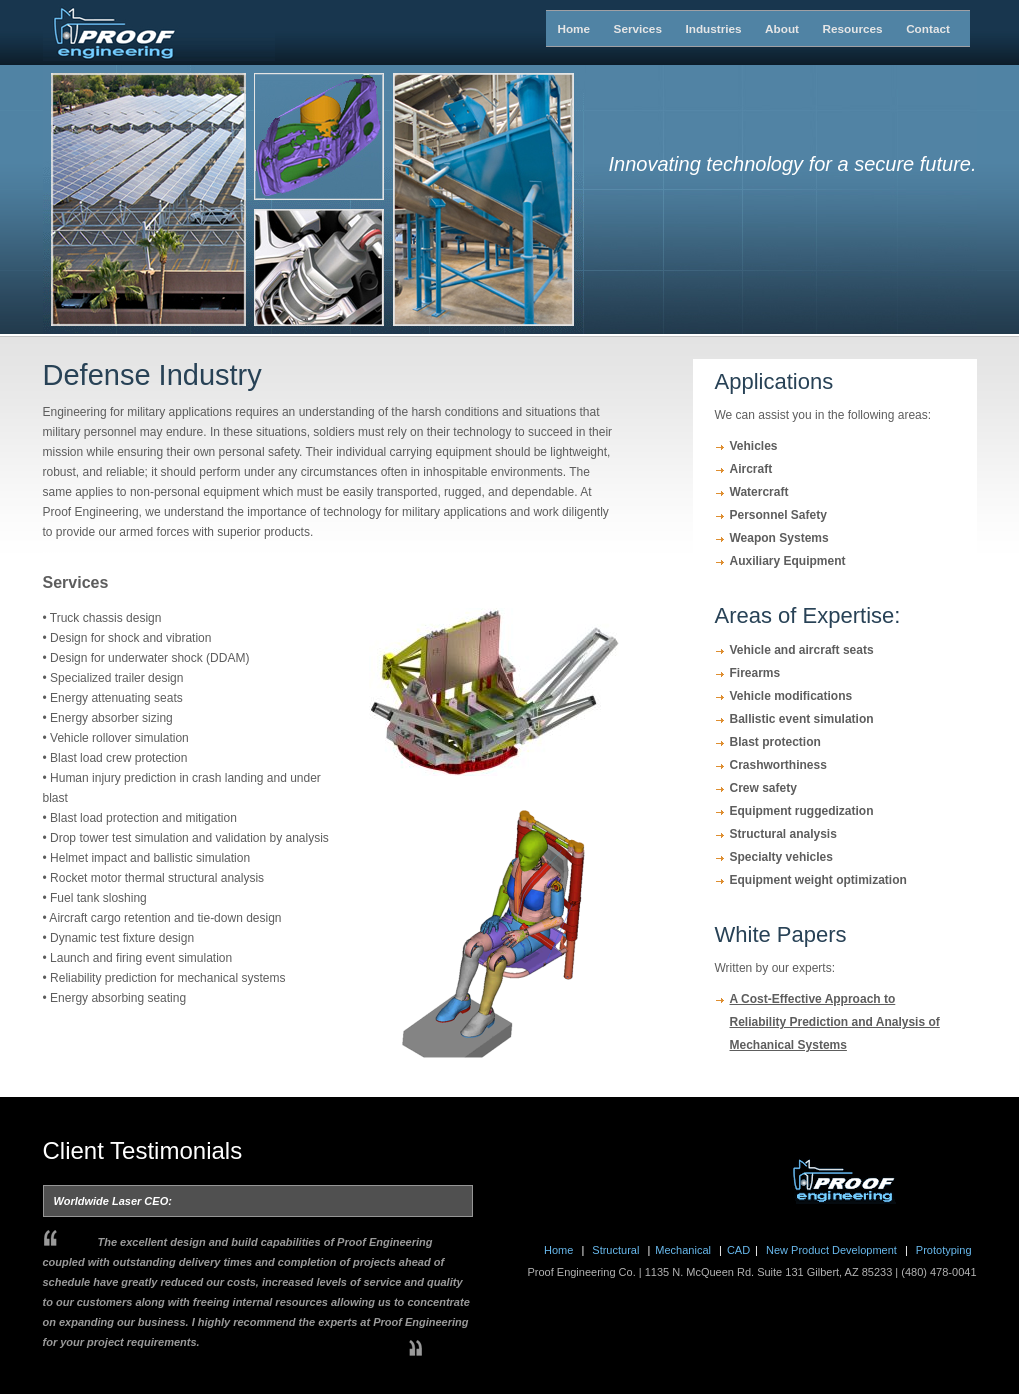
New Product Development (831, 1250)
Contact (912, 28)
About (771, 28)
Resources (829, 28)
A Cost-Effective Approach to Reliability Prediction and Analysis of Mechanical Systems (835, 1022)
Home (563, 28)
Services (620, 28)
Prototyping (942, 1250)
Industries (691, 28)
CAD (738, 1250)
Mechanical (684, 1250)
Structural (617, 1250)
